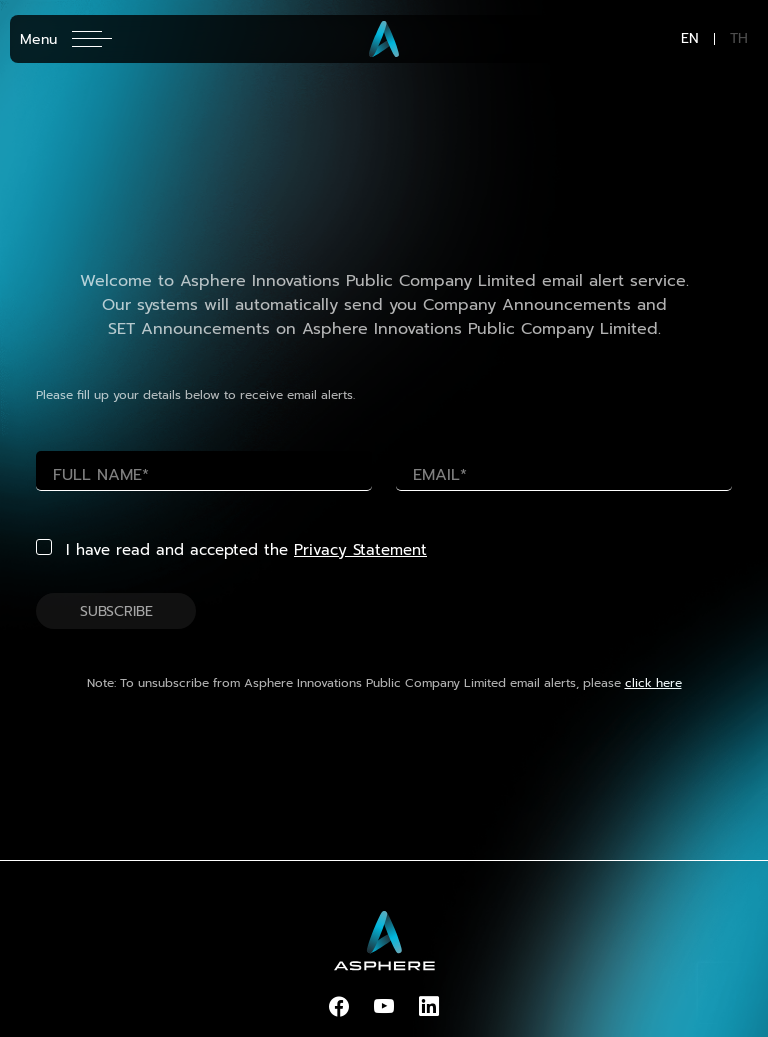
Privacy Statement (360, 550)
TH (739, 39)
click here (653, 683)
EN (690, 39)
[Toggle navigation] (66, 39)
